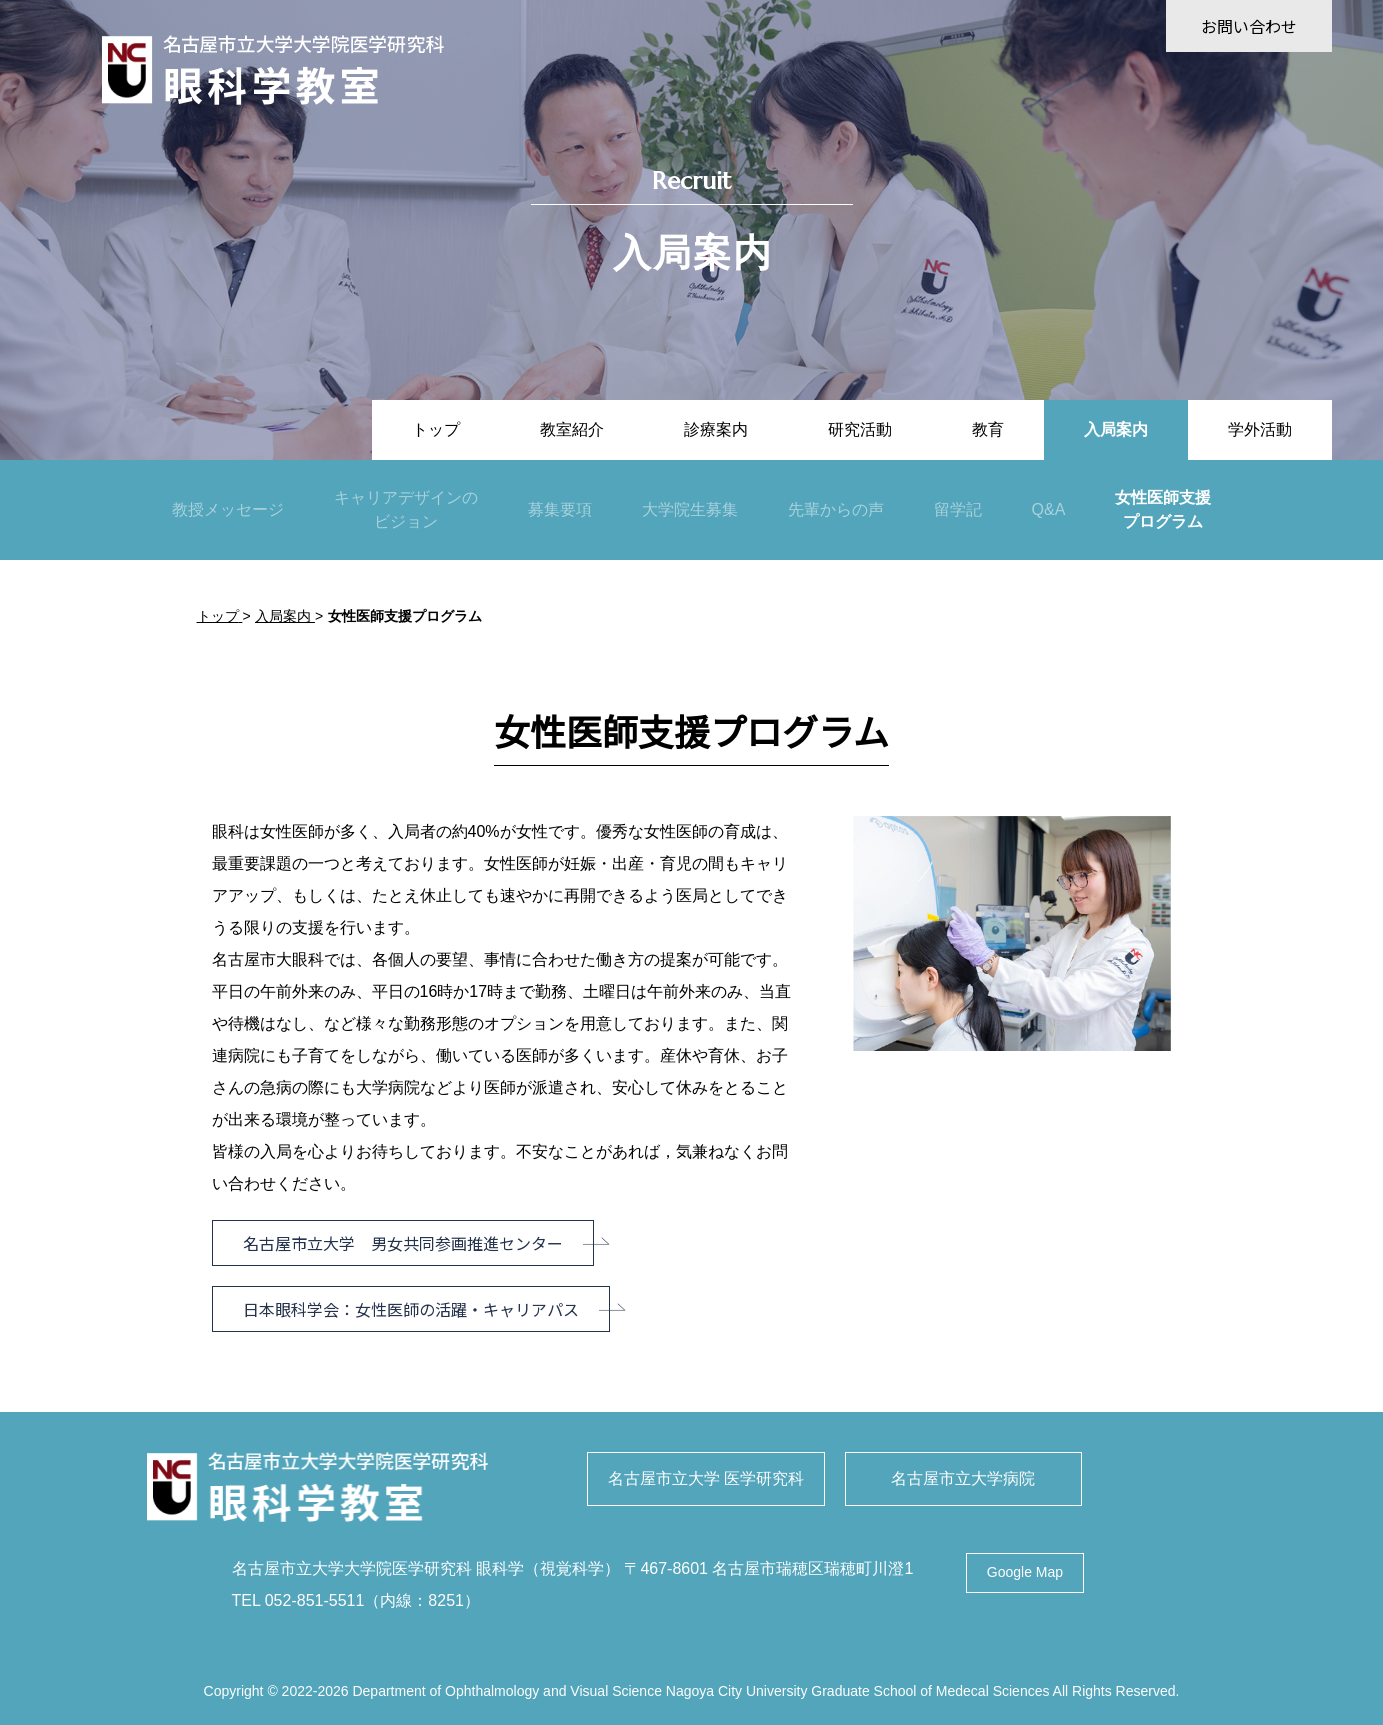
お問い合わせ (1249, 26)
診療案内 (716, 429)
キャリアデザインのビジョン (406, 509)
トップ (436, 429)
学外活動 (1260, 429)
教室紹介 (572, 429)
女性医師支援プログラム (1163, 509)
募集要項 (560, 509)
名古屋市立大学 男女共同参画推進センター (403, 1243)
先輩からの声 (836, 509)
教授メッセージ (228, 509)
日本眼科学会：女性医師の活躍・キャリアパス (411, 1309)
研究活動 (860, 429)
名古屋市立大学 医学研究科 (706, 1478)
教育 (988, 429)
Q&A (1049, 509)
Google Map (1025, 1573)
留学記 (958, 509)
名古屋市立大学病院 (963, 1478)
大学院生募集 (690, 509)
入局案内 (1116, 429)
